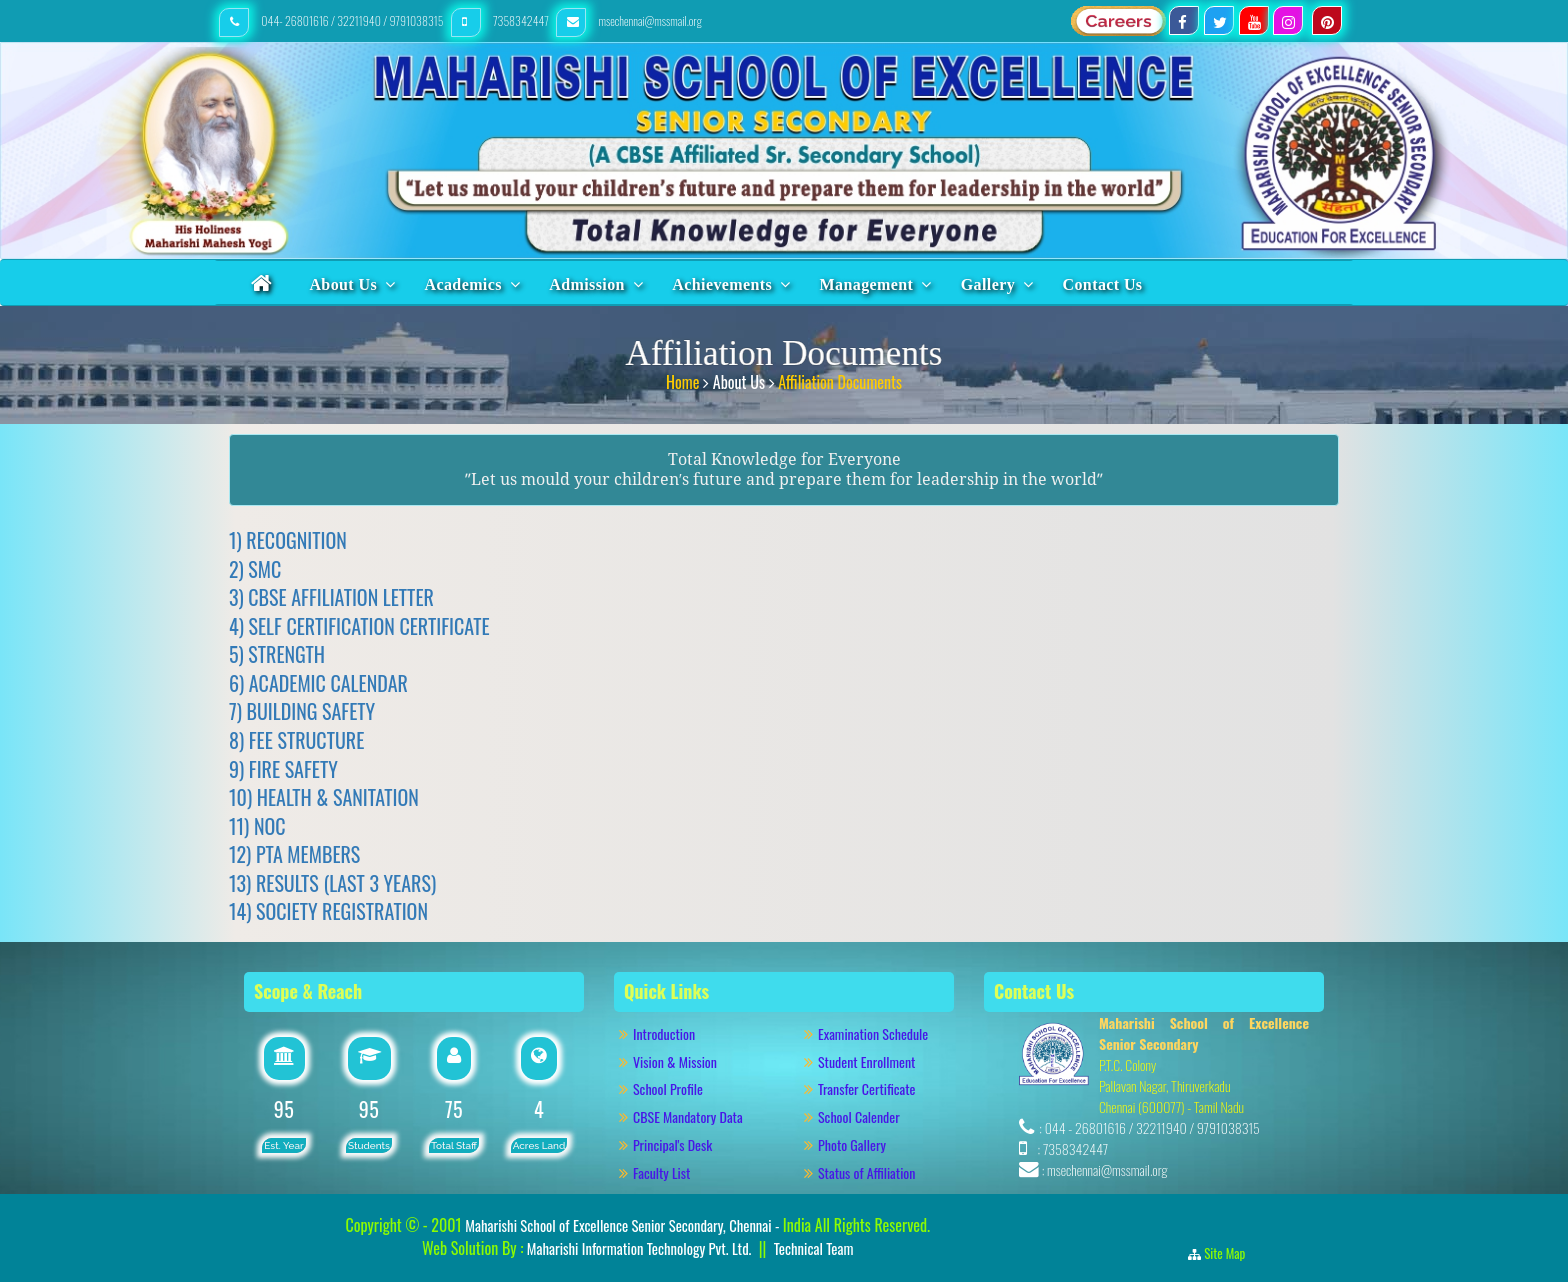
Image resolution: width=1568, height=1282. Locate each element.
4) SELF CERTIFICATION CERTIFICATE (359, 626)
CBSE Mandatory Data (688, 1116)
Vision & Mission (684, 1061)
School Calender (859, 1116)
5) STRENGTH (277, 654)
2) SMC (255, 569)
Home (684, 379)
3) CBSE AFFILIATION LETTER (331, 597)
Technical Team (814, 1248)
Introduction (673, 1033)
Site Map (1230, 1253)
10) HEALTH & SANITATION (324, 797)
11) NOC (257, 826)
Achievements (722, 284)
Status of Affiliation (866, 1172)
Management (867, 284)
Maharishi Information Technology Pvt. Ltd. (637, 1248)
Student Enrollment (866, 1061)
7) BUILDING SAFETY (302, 711)
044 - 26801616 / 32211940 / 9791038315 (1152, 1127)
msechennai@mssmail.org (629, 20)
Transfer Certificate (866, 1088)
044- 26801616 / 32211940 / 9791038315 (332, 20)
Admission (587, 284)
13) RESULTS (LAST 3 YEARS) (332, 883)
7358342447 (501, 20)
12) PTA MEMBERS (294, 854)
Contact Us (1103, 284)
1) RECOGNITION (288, 540)
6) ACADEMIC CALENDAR (318, 683)
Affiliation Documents (840, 379)
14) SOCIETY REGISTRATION (328, 911)
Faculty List (661, 1172)
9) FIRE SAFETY (283, 769)
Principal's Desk (684, 1144)
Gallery (988, 284)
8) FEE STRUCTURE (296, 740)
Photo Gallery (860, 1144)
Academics (462, 284)
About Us (343, 284)
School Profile (668, 1088)
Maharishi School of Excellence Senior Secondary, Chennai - (624, 1225)
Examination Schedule (873, 1033)
